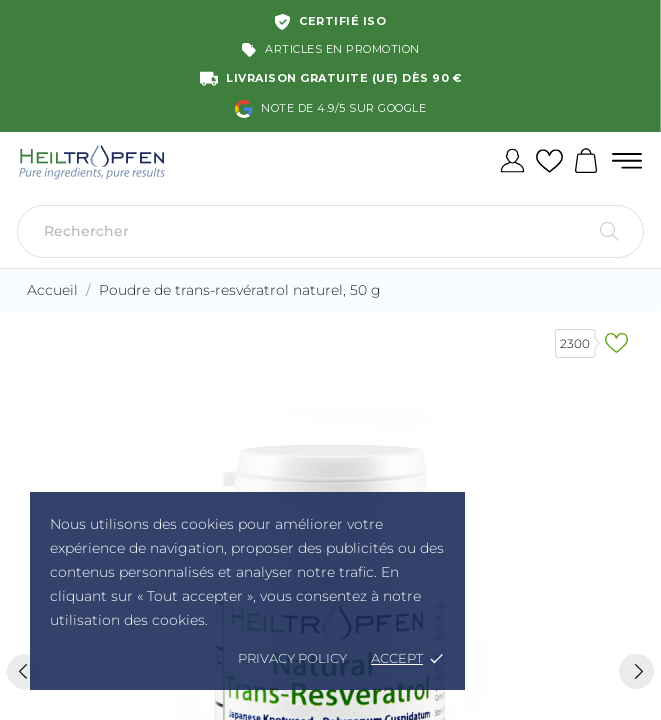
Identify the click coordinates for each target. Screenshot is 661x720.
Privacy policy (292, 658)
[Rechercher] (330, 231)
